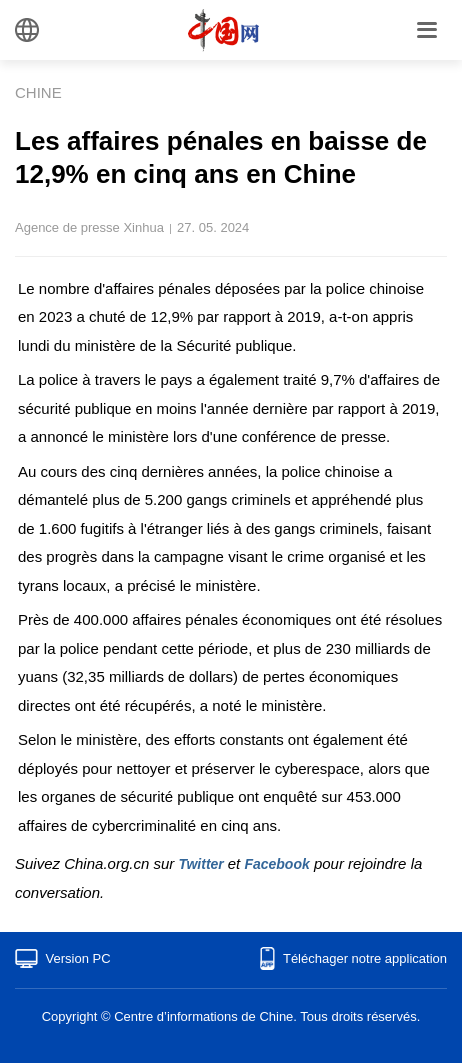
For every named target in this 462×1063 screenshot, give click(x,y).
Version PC (78, 958)
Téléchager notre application (365, 958)
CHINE (38, 92)
